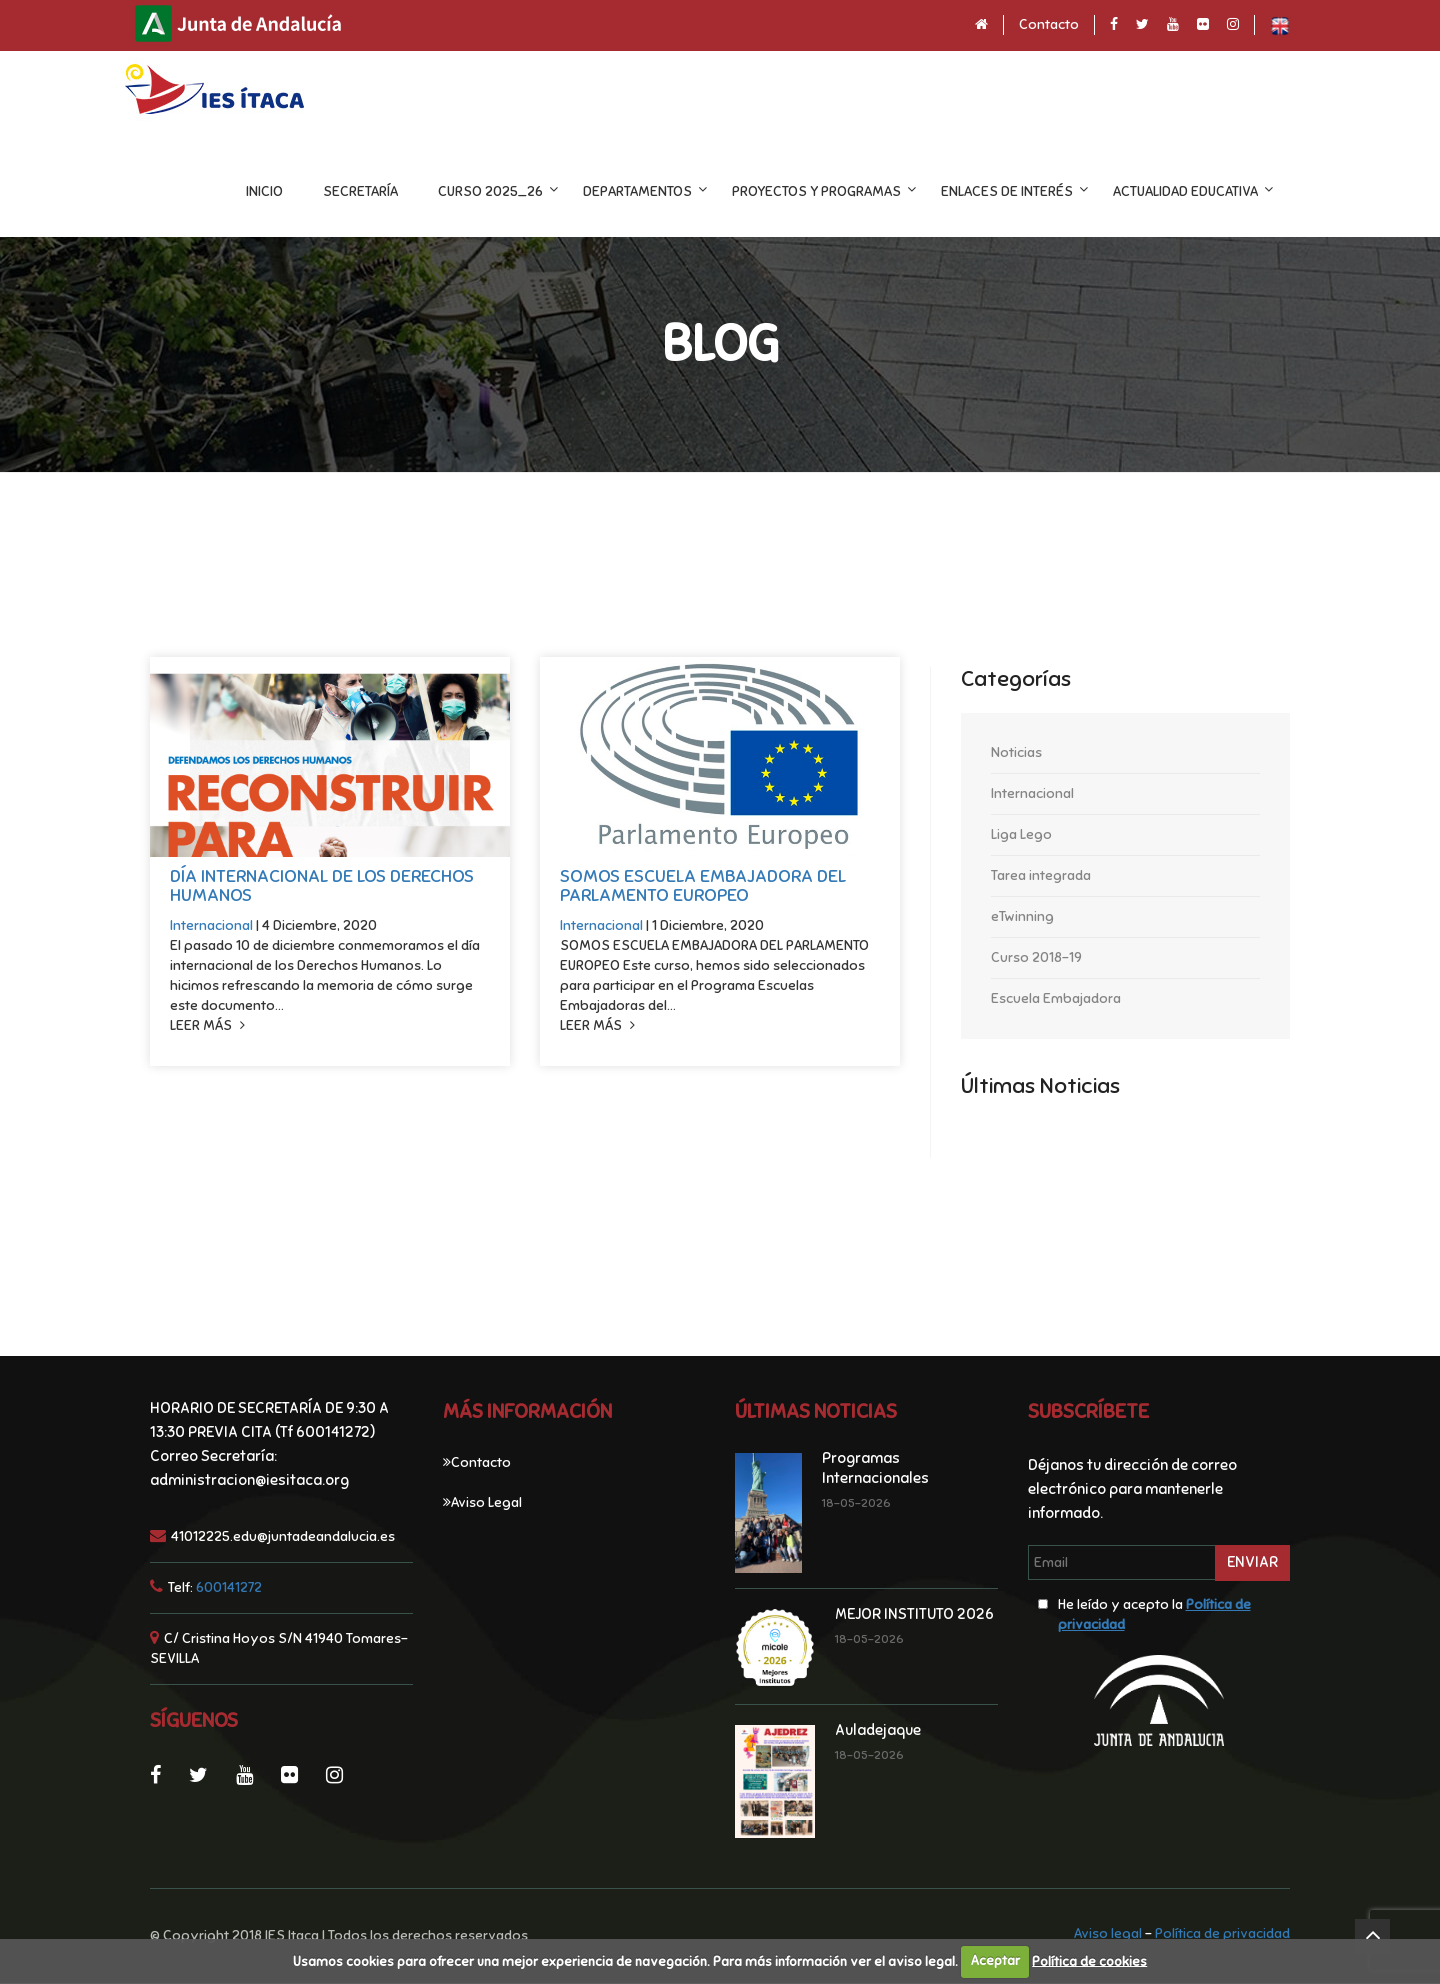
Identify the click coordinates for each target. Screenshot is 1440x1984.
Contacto (1049, 24)
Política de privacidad (1222, 1934)
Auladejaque (878, 1731)
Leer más (207, 1026)
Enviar (1252, 1563)
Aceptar (995, 1961)
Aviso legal (1108, 1934)
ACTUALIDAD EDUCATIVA (1216, 191)
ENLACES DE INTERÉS (1038, 191)
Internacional (213, 926)
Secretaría (391, 191)
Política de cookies (1089, 1961)
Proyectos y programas (847, 191)
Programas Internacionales (875, 1469)
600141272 (229, 1588)
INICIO (295, 191)
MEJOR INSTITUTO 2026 (914, 1615)
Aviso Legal (486, 1503)
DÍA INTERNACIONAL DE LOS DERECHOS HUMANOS (322, 887)
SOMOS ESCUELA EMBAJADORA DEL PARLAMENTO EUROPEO (703, 887)
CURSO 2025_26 (521, 191)
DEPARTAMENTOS (668, 191)
